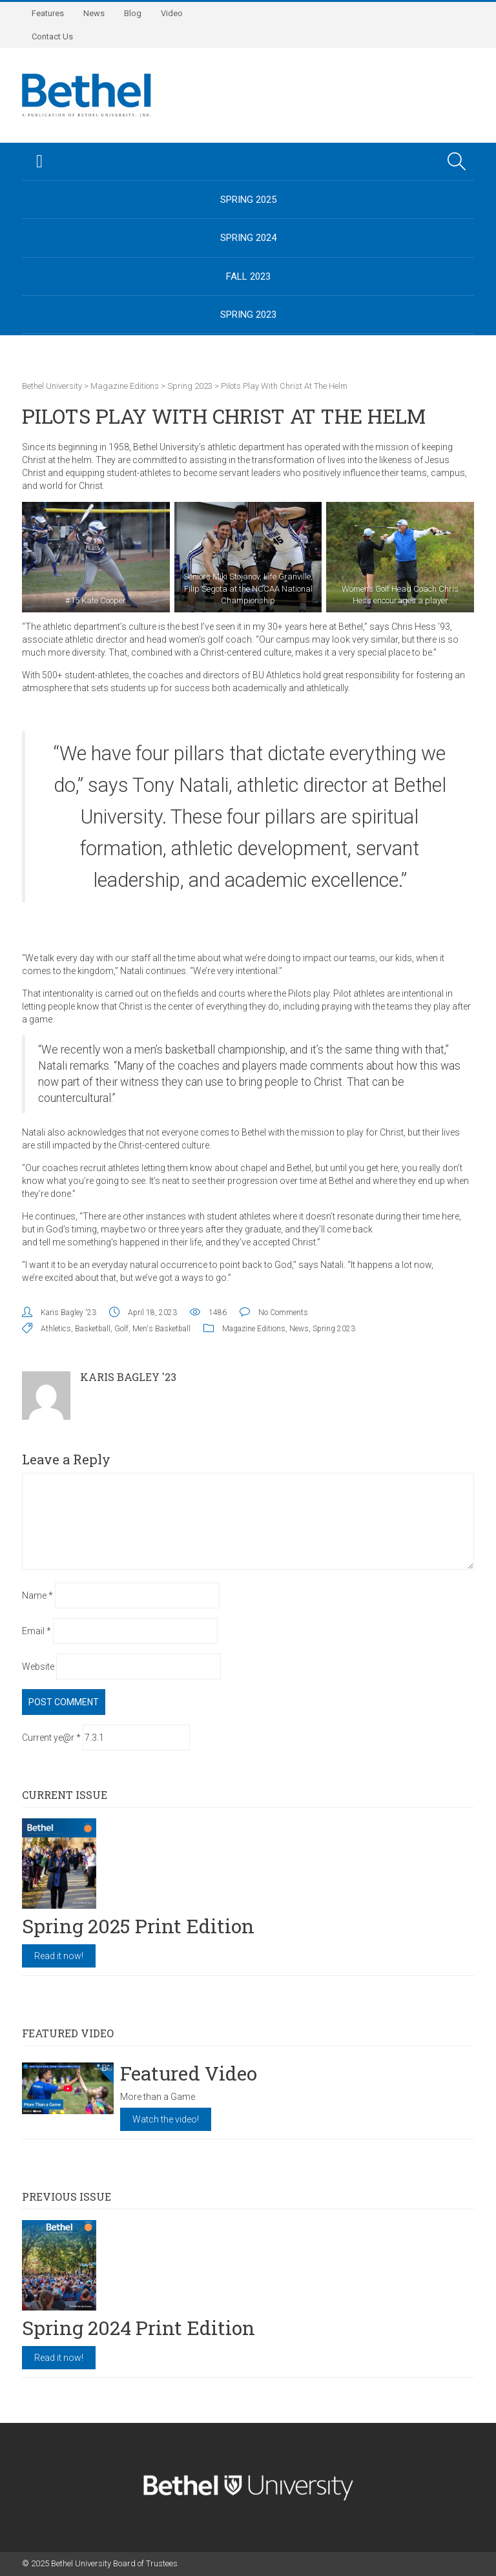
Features (48, 13)
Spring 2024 (248, 238)
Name (37, 1595)
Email (36, 1631)
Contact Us (52, 36)
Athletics (56, 1328)
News (94, 13)
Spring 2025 (248, 199)
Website (38, 1666)
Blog (132, 13)
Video (172, 13)
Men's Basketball (161, 1328)
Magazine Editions (253, 1328)
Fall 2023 (248, 276)
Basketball (92, 1328)
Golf (121, 1328)
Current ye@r (51, 1737)
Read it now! (58, 1956)
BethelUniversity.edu (248, 352)
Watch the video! (165, 2119)
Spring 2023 (248, 314)
